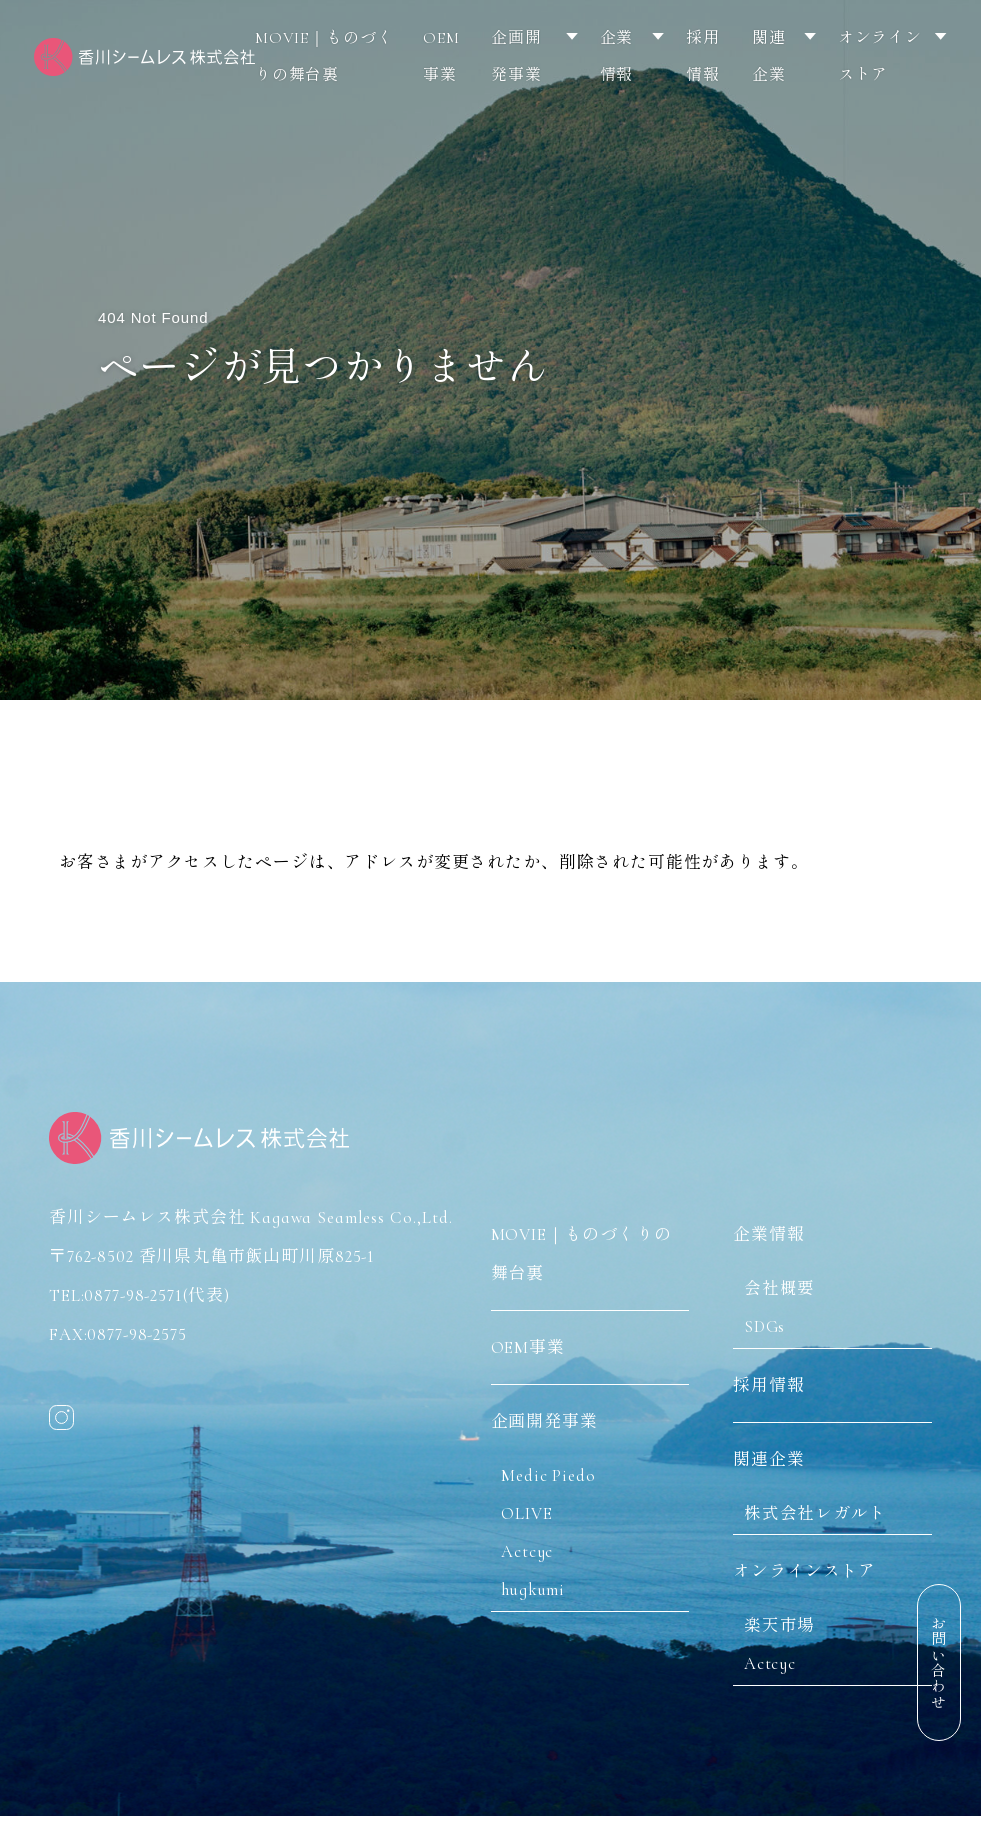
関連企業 (769, 56)
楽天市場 (785, 1625)
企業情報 (617, 56)
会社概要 (785, 1277)
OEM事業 (441, 56)
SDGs (771, 1316)
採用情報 (703, 56)
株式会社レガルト (821, 1508)
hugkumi (540, 1582)
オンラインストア (880, 56)
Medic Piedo (555, 1465)
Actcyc (534, 1543)
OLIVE (533, 1504)
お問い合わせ (937, 1662)
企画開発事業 (516, 56)
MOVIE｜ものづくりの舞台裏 (324, 56)
